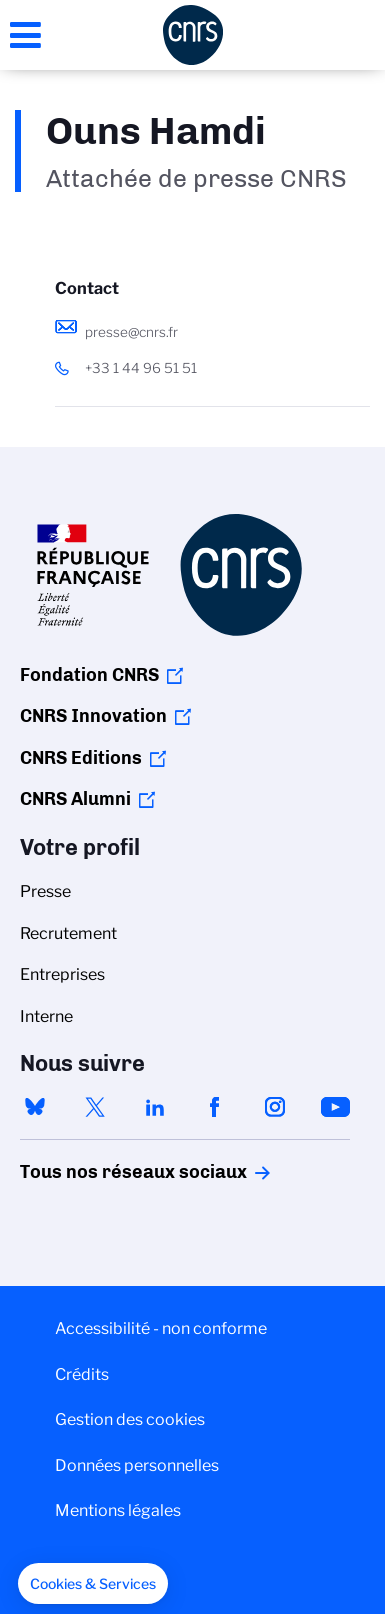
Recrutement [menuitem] (68, 933)
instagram (275, 1107)
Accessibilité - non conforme (161, 1328)
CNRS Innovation (93, 716)
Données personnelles (137, 1465)
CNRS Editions (81, 758)
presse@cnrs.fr (131, 332)
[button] (93, 1584)
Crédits (82, 1374)
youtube (335, 1107)
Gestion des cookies (130, 1419)
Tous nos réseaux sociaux (99, 1172)
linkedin (155, 1107)
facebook (215, 1107)
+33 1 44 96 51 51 (141, 368)
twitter (95, 1107)
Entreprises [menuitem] (62, 974)
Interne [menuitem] (46, 1016)
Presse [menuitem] (45, 891)
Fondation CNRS (89, 675)
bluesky (35, 1107)
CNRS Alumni (75, 799)
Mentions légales (118, 1510)
